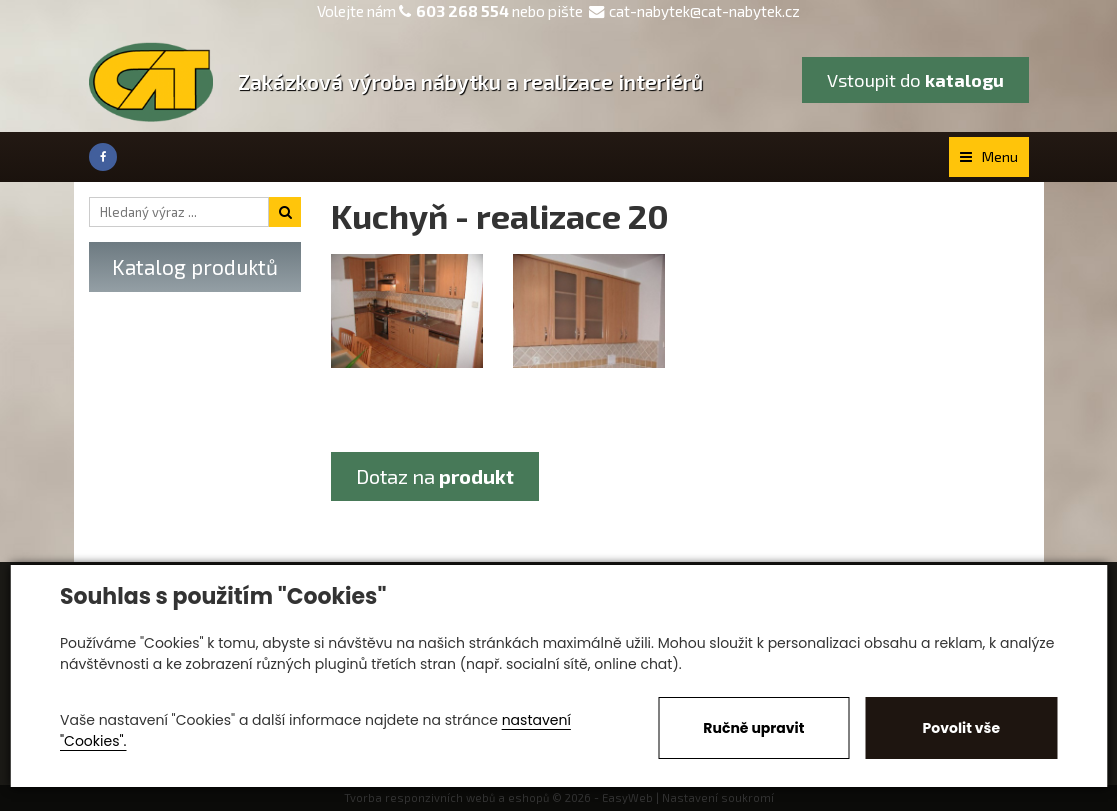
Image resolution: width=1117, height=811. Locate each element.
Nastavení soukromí (718, 797)
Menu (989, 156)
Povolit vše (961, 728)
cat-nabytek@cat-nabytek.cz (694, 11)
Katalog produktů (195, 266)
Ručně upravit (753, 728)
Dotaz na (435, 476)
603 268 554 (462, 11)
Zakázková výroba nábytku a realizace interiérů (470, 81)
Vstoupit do (915, 80)
